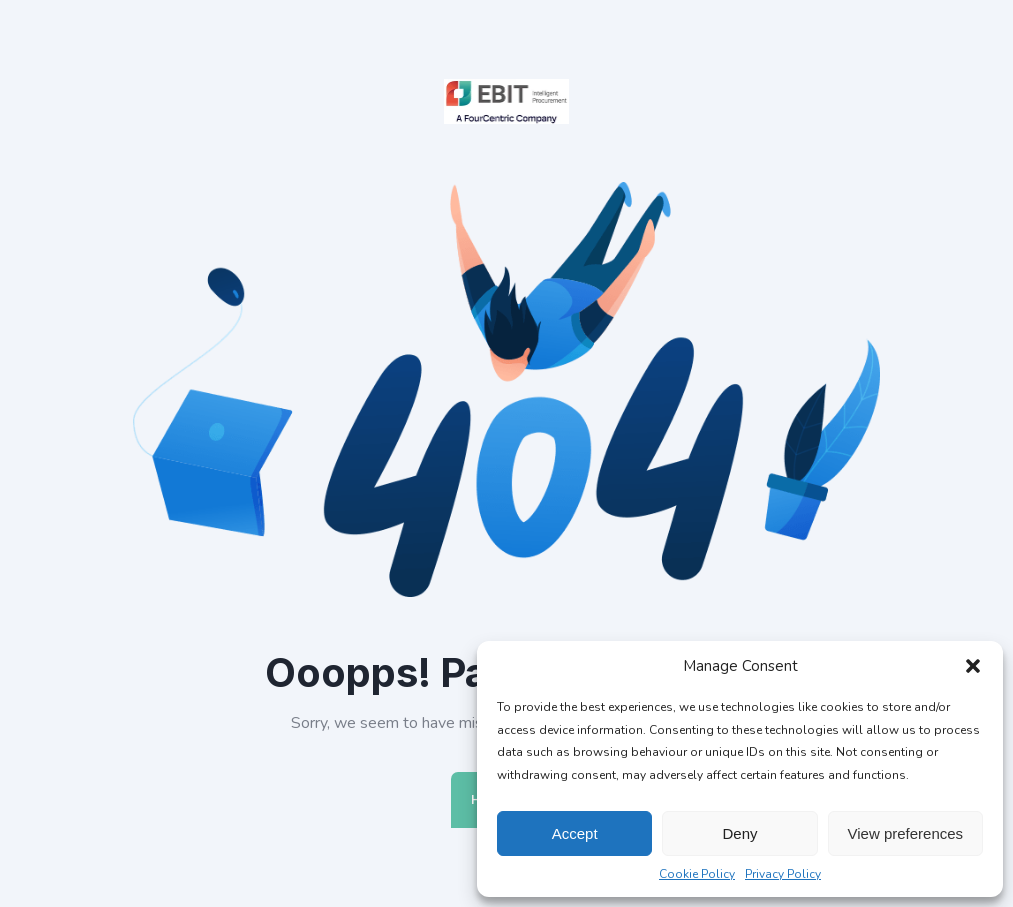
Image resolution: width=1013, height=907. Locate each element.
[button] (973, 666)
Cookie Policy (697, 874)
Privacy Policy (783, 874)
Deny (739, 833)
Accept (575, 833)
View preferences (906, 833)
